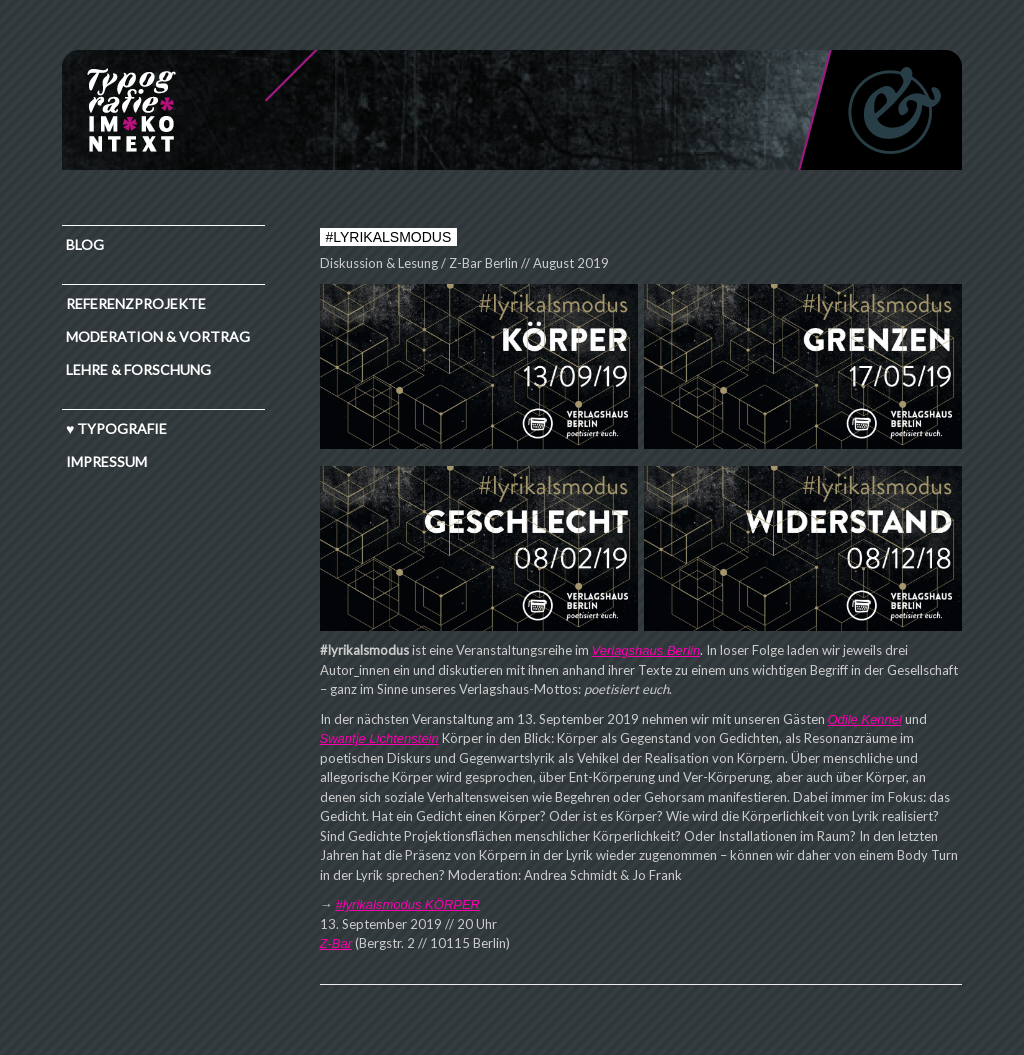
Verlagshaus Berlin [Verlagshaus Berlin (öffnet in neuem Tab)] (646, 650)
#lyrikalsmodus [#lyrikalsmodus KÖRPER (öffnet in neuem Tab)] (381, 904)
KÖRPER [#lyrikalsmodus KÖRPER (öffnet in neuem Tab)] (452, 904)
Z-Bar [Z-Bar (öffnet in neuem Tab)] (336, 943)
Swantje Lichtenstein (379, 738)
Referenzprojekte (136, 303)
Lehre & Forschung (138, 369)
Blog (85, 244)
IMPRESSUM (106, 461)
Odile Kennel (865, 719)
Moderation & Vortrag (158, 336)
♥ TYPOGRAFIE (116, 428)
